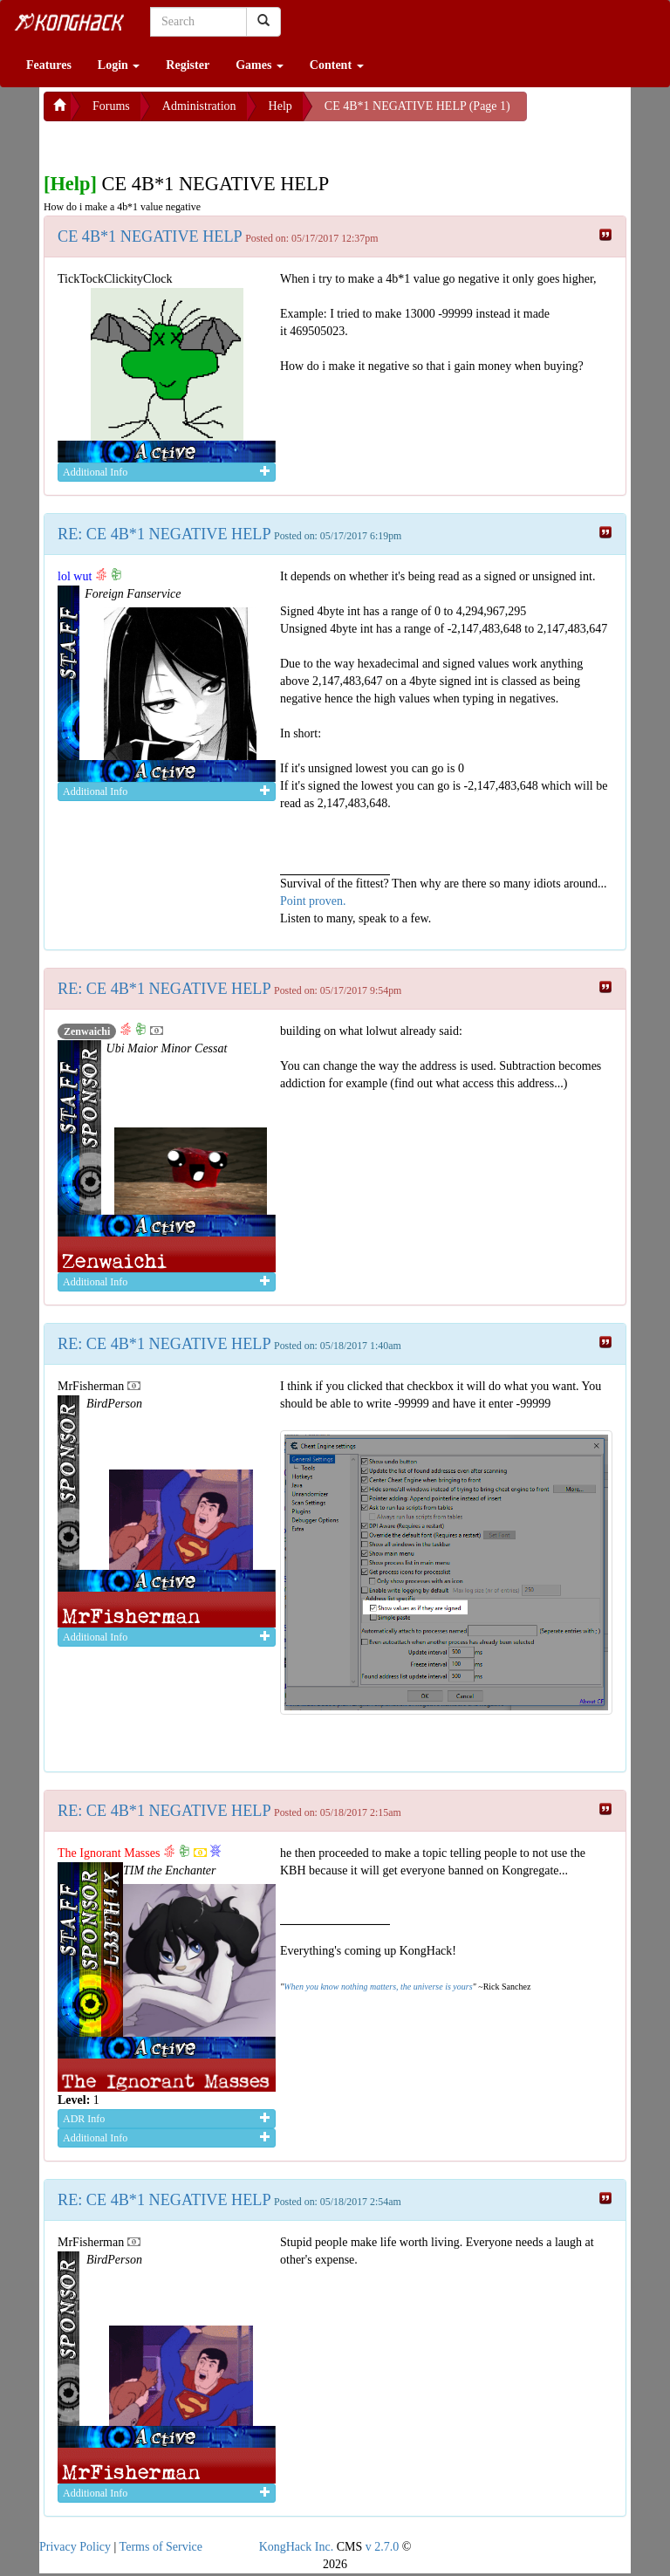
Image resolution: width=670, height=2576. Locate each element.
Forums (111, 106)
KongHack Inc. (296, 2546)
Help (280, 106)
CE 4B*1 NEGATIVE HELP (150, 236)
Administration (199, 106)
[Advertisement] (183, 143)
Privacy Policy (75, 2546)
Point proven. (312, 901)
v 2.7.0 (383, 2546)
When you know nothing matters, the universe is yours (378, 1986)
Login (119, 65)
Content (337, 65)
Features (49, 65)
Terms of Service (161, 2546)
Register (187, 65)
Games (260, 65)
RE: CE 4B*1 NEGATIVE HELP (164, 534)
